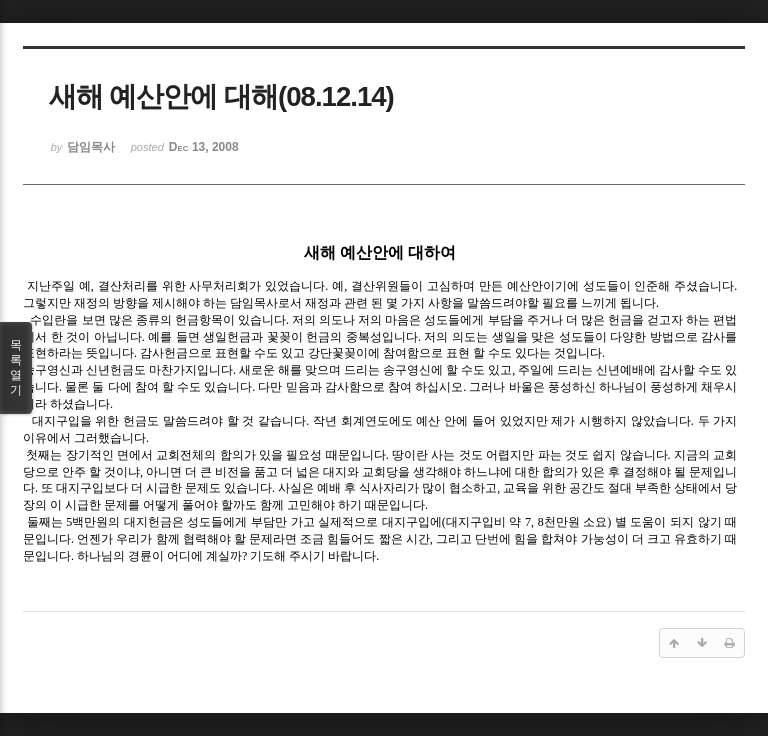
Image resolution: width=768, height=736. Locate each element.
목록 (16, 368)
